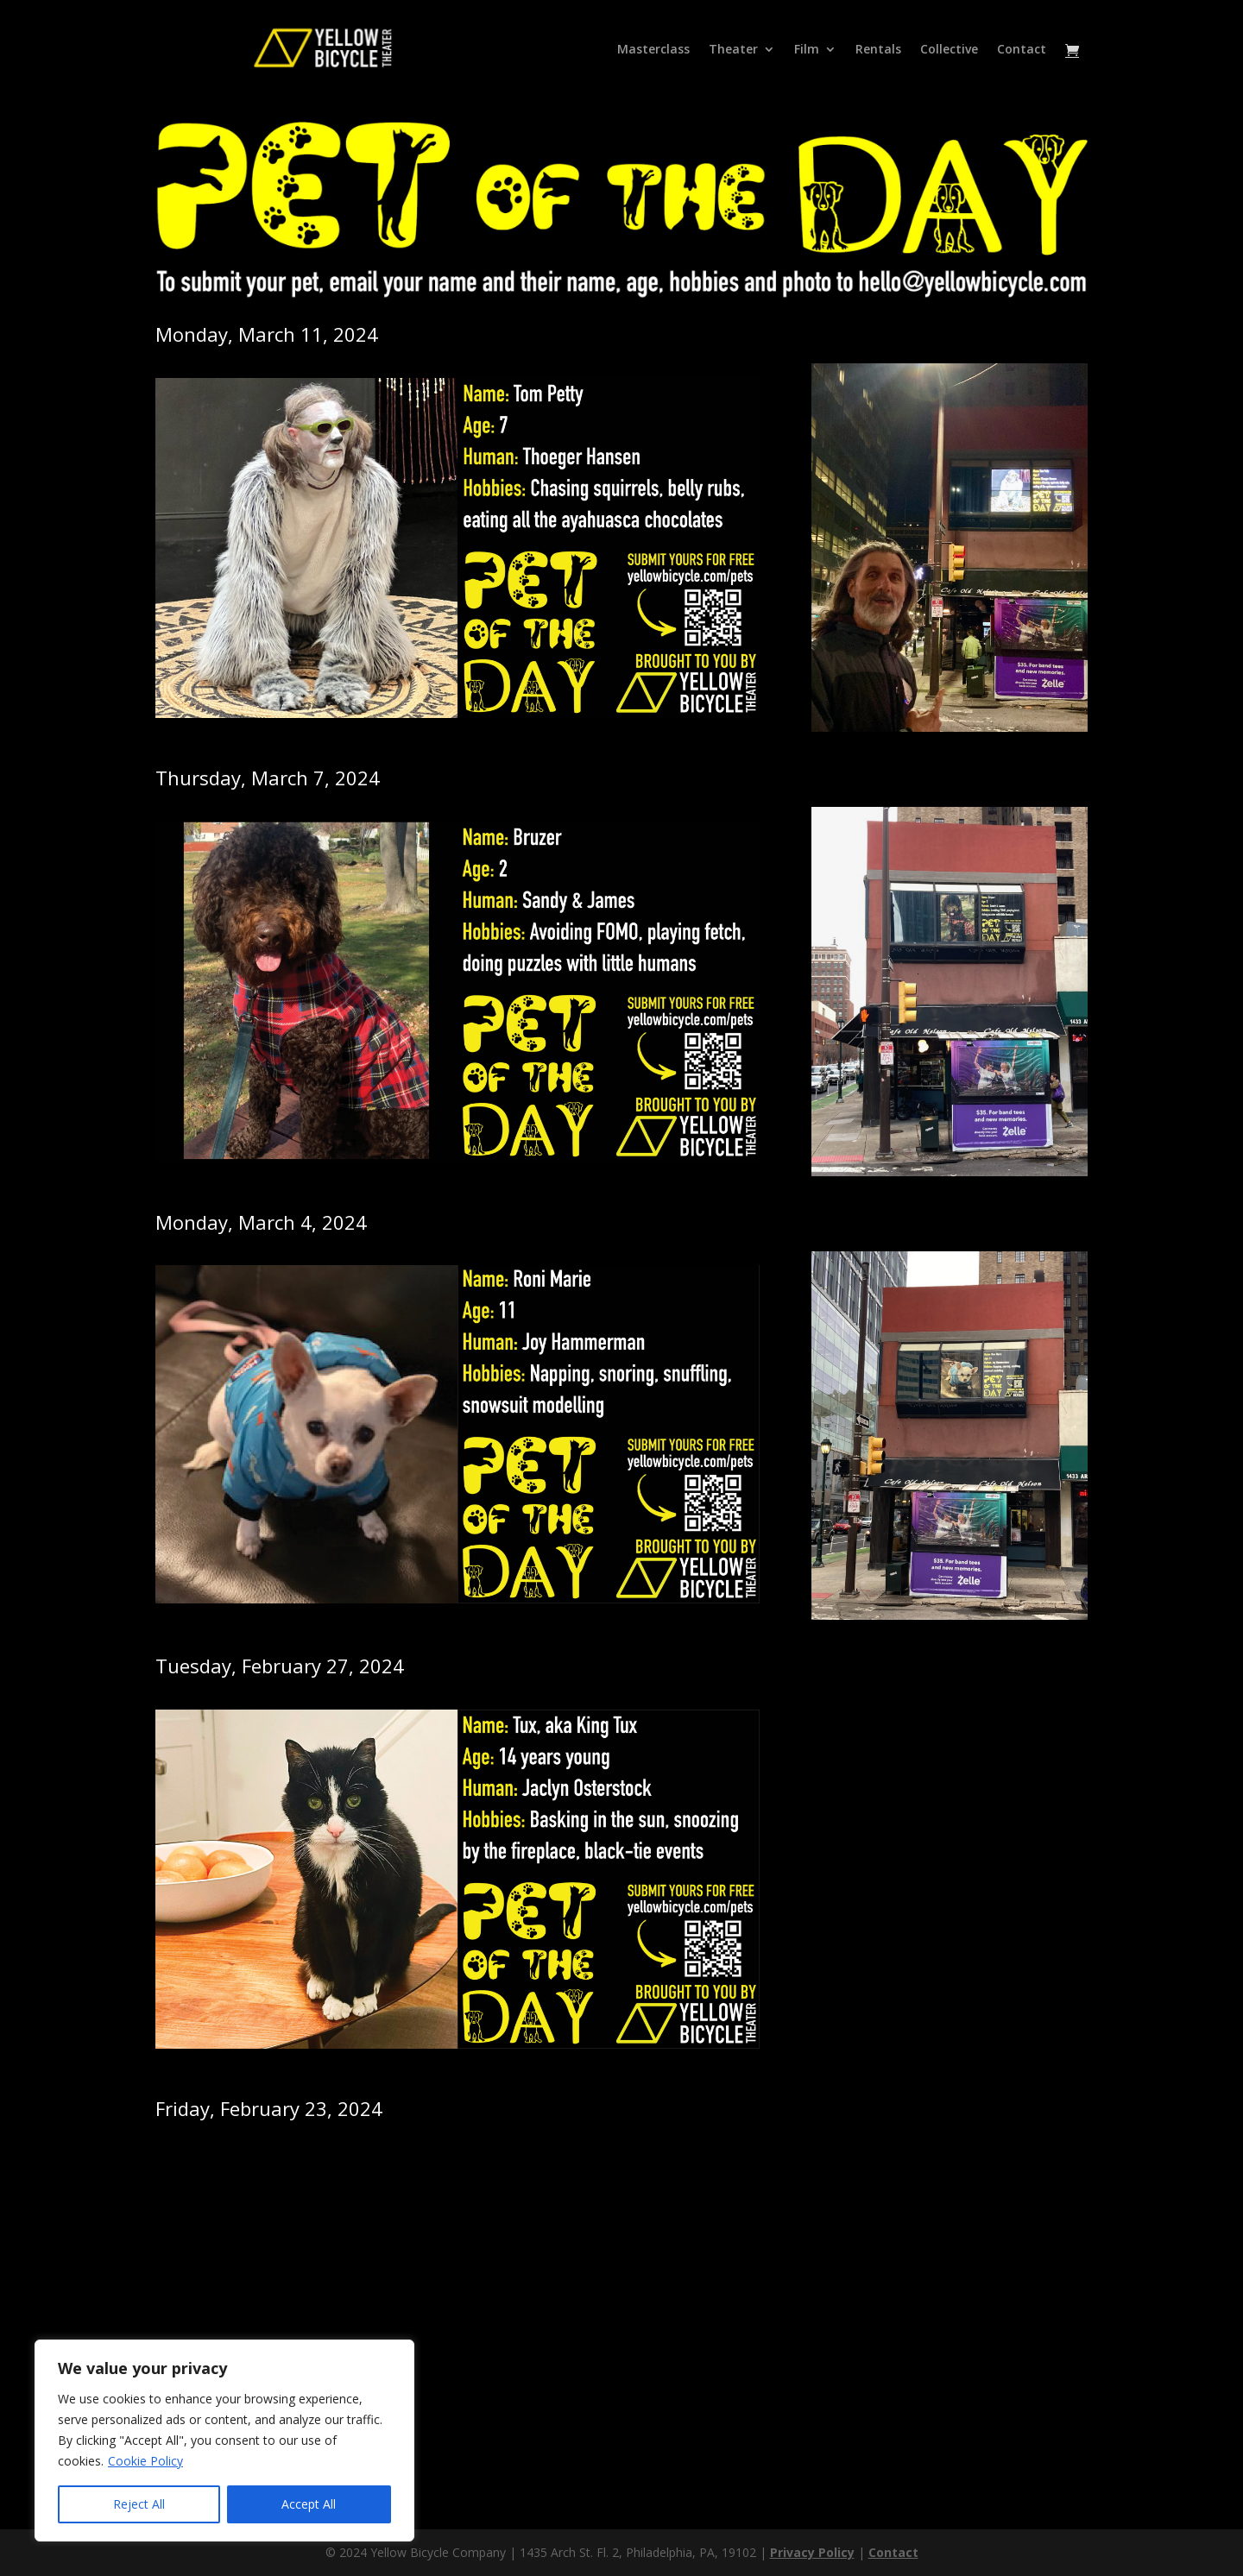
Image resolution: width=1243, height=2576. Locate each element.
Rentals (878, 50)
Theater (733, 50)
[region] (224, 2440)
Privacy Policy (812, 2552)
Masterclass (653, 50)
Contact (1021, 50)
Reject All (139, 2504)
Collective (949, 50)
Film (806, 50)
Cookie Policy (145, 2461)
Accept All (308, 2504)
